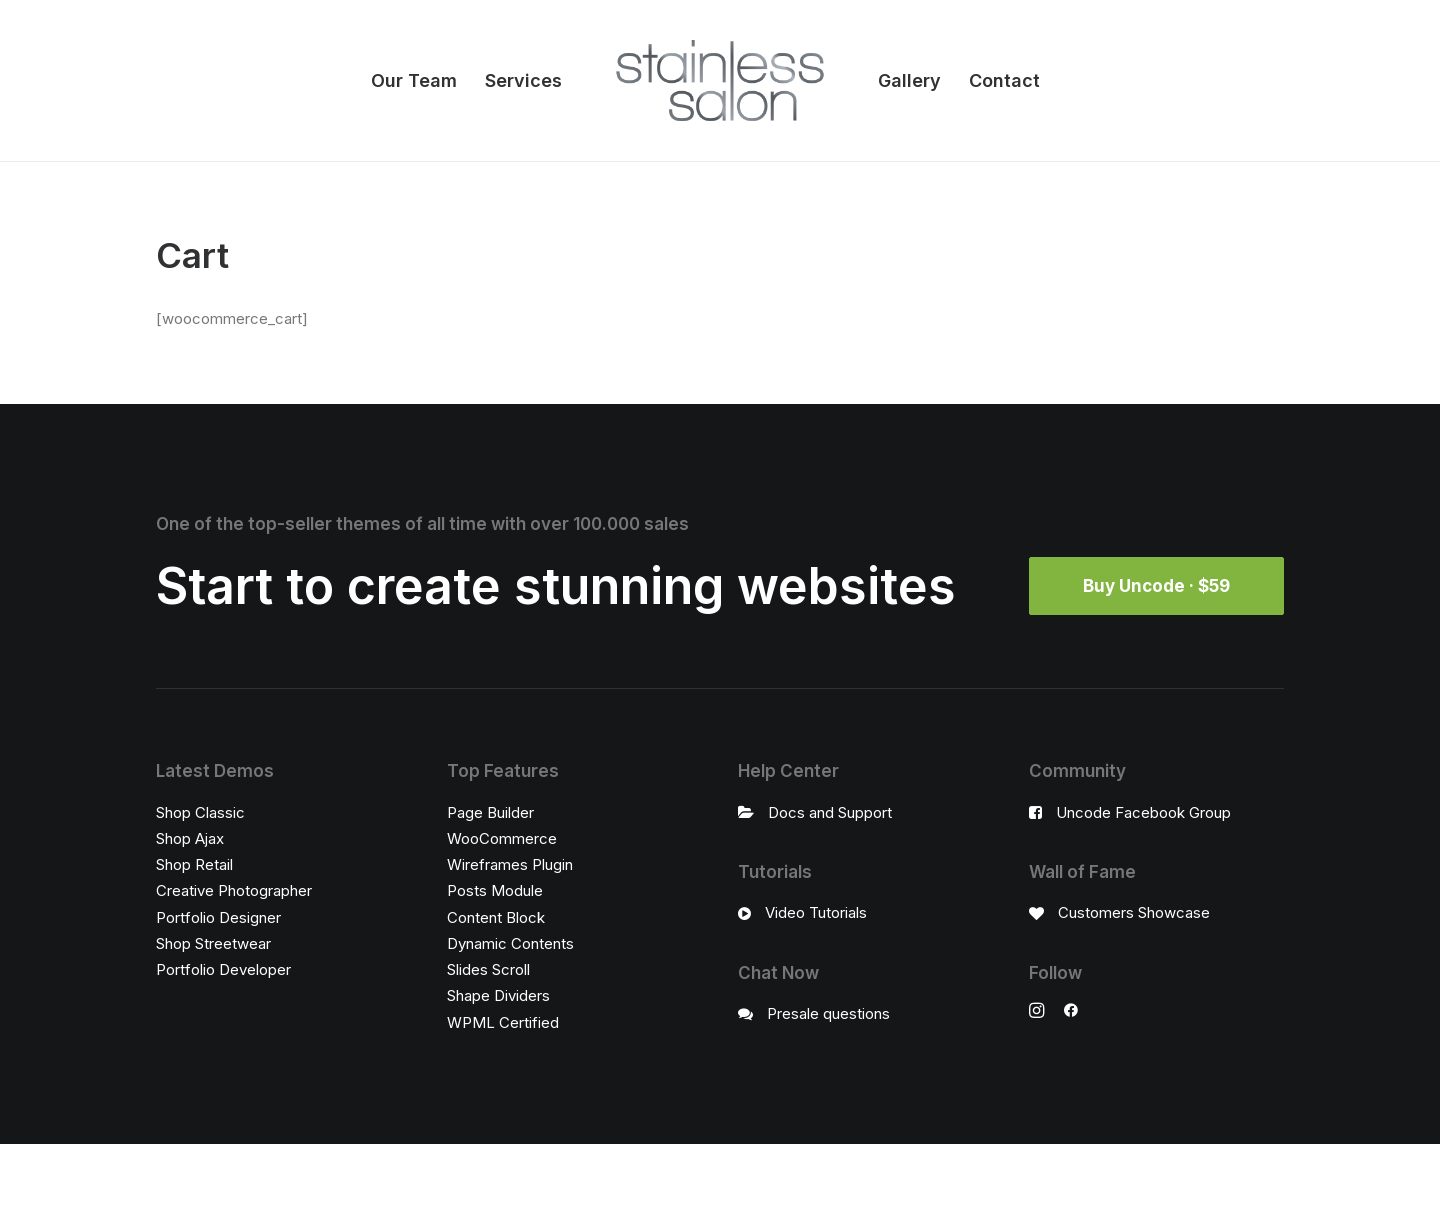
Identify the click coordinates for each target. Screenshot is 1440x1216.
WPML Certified (503, 1021)
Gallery (909, 80)
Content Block (496, 916)
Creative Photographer (234, 890)
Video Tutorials (816, 912)
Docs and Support (830, 811)
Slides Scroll (488, 969)
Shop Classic (200, 811)
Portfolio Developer (223, 969)
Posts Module (495, 890)
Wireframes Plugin (510, 864)
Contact (1004, 80)
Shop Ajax (190, 837)
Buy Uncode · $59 (1156, 586)
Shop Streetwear (213, 942)
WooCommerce (502, 837)
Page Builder (490, 811)
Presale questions (828, 1012)
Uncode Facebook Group (1143, 811)
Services (523, 80)
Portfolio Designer (218, 916)
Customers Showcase (1134, 912)
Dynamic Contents (510, 942)
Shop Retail (194, 864)
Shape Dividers (498, 995)
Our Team (414, 80)
